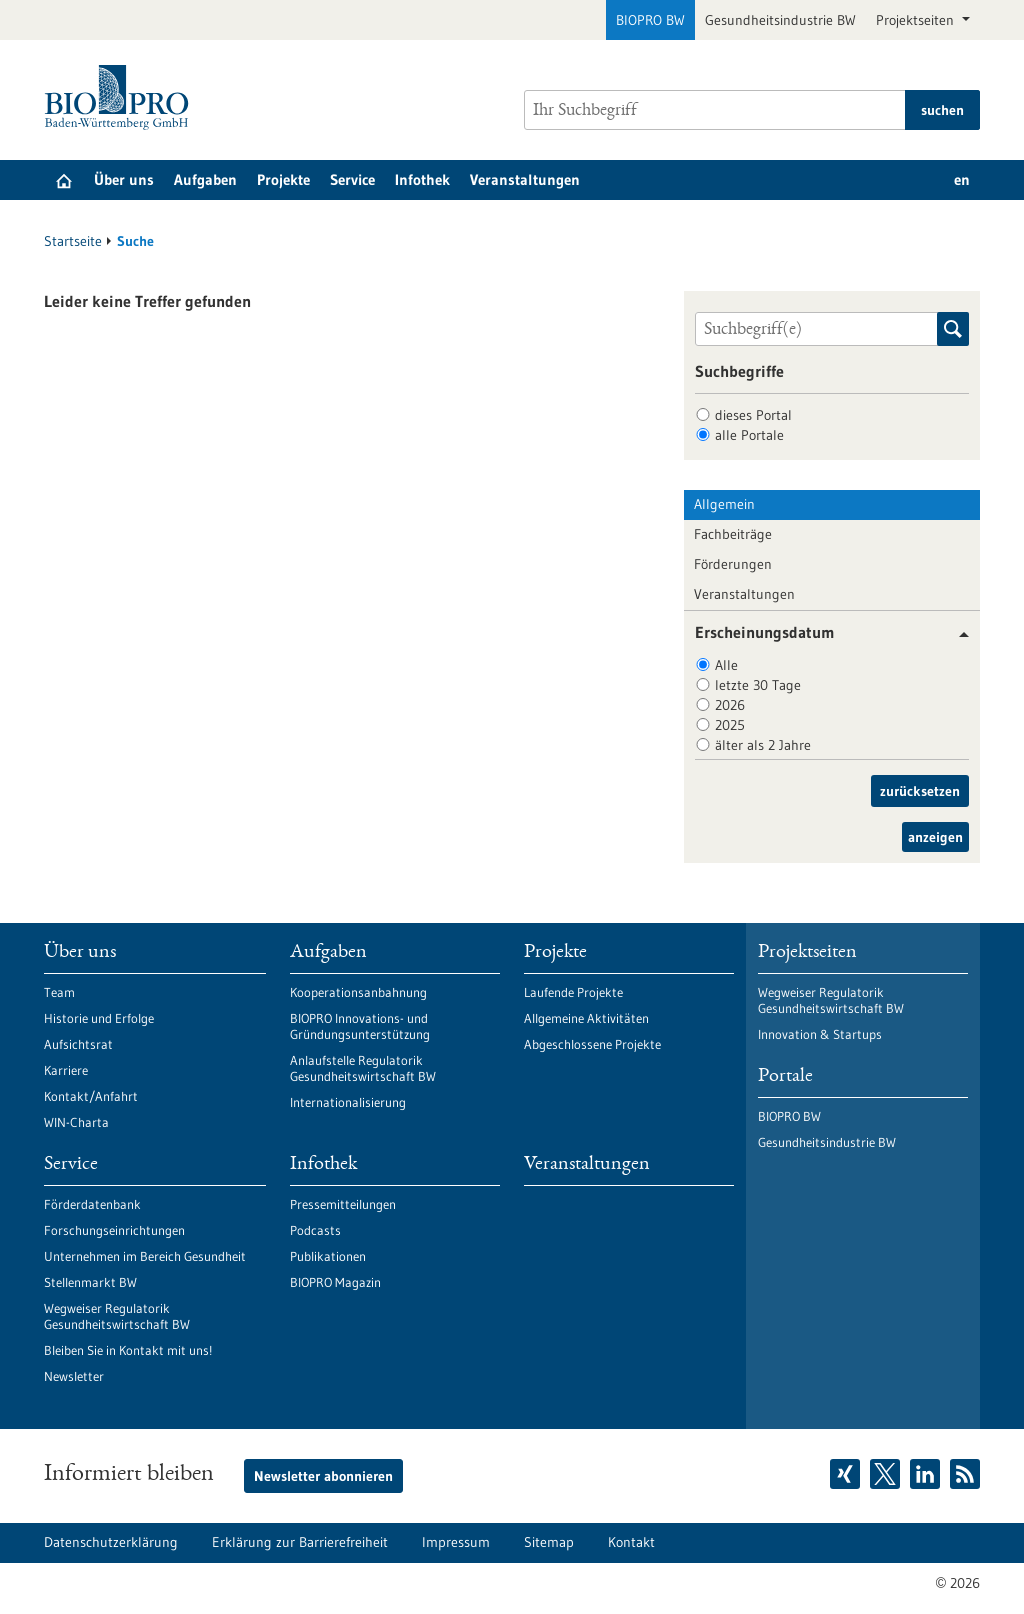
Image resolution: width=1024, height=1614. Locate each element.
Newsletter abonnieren (323, 1476)
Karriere (66, 1070)
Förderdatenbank (92, 1204)
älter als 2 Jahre (763, 745)
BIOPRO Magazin (335, 1282)
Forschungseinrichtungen (114, 1230)
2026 (730, 705)
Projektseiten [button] (917, 20)
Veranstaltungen (525, 179)
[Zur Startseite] (121, 97)
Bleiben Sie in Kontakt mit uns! (128, 1350)
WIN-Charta (76, 1122)
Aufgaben (205, 179)
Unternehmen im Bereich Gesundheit (145, 1256)
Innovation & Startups (820, 1034)
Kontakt (631, 1542)
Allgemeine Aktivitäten (586, 1018)
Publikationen (328, 1256)
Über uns (124, 179)
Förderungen (733, 564)
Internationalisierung (348, 1102)
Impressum (456, 1542)
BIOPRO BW (650, 20)
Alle (726, 665)
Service (352, 179)
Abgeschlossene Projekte (592, 1044)
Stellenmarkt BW (90, 1282)
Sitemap (549, 1542)
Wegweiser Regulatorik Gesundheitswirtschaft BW (117, 1316)
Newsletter (74, 1376)
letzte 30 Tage (758, 685)
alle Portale (749, 435)
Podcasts (315, 1230)
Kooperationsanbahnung (358, 992)
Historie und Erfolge (99, 1018)
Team (59, 992)
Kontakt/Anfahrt (91, 1096)
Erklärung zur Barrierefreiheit (300, 1542)
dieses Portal (753, 415)
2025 (730, 725)
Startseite (73, 241)
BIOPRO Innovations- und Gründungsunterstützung (360, 1026)
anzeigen (935, 837)
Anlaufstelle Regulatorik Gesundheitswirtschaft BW (363, 1068)
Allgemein (724, 504)
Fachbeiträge (733, 534)
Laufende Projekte (573, 992)
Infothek (422, 179)
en (962, 179)
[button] (956, 634)
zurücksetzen (920, 791)
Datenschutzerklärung (111, 1542)
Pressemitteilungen (343, 1204)
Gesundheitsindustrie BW (780, 20)
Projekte (283, 179)
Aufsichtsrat (78, 1044)
